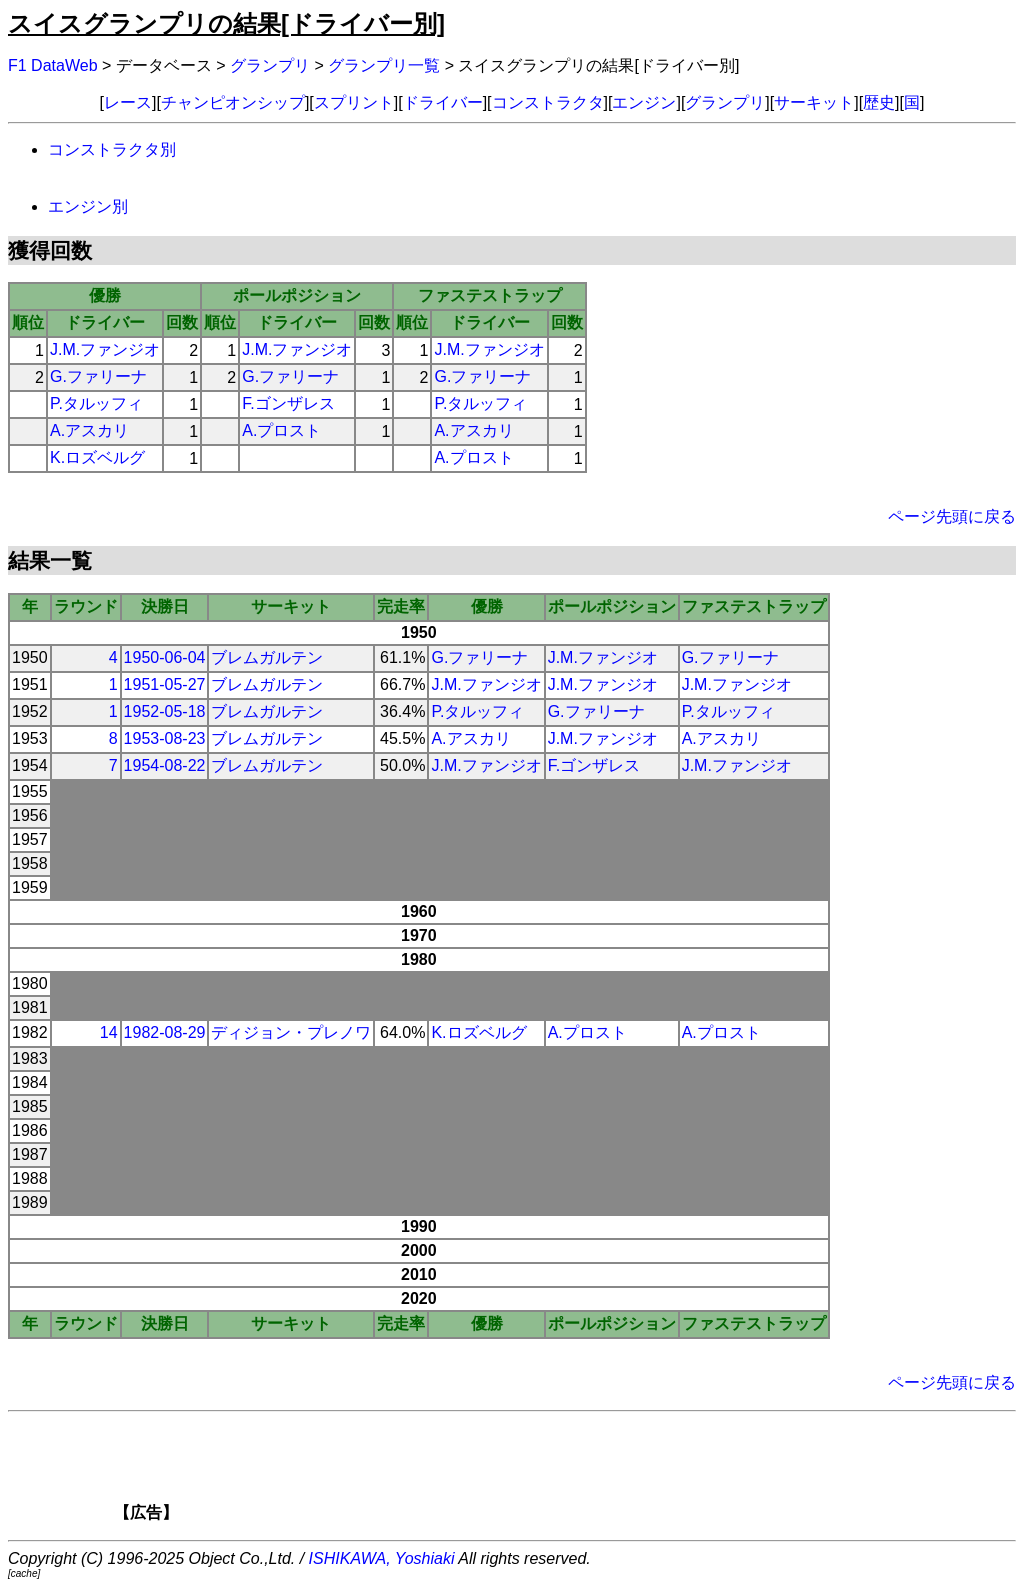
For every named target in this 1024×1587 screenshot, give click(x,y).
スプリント (354, 102)
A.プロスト (281, 430)
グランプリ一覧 (384, 65)
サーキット (814, 102)
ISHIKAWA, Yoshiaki (382, 1558)
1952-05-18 (165, 711)
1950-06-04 (165, 657)
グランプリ (270, 65)
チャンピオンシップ (233, 102)
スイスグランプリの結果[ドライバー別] (226, 23)
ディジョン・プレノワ (291, 1032)
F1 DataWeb (53, 65)
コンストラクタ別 (112, 149)
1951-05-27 (165, 684)
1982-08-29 (165, 1032)
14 (109, 1032)
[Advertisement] (546, 1473)
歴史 (879, 102)
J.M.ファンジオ (105, 349)
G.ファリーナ (98, 376)
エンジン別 (88, 206)
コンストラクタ (548, 102)
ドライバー (443, 102)
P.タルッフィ (96, 403)
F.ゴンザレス (288, 403)
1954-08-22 (165, 765)
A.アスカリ (89, 430)
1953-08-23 (165, 738)
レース (128, 102)
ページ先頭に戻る (952, 516)
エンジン (644, 102)
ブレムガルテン (267, 657)
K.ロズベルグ (97, 457)
